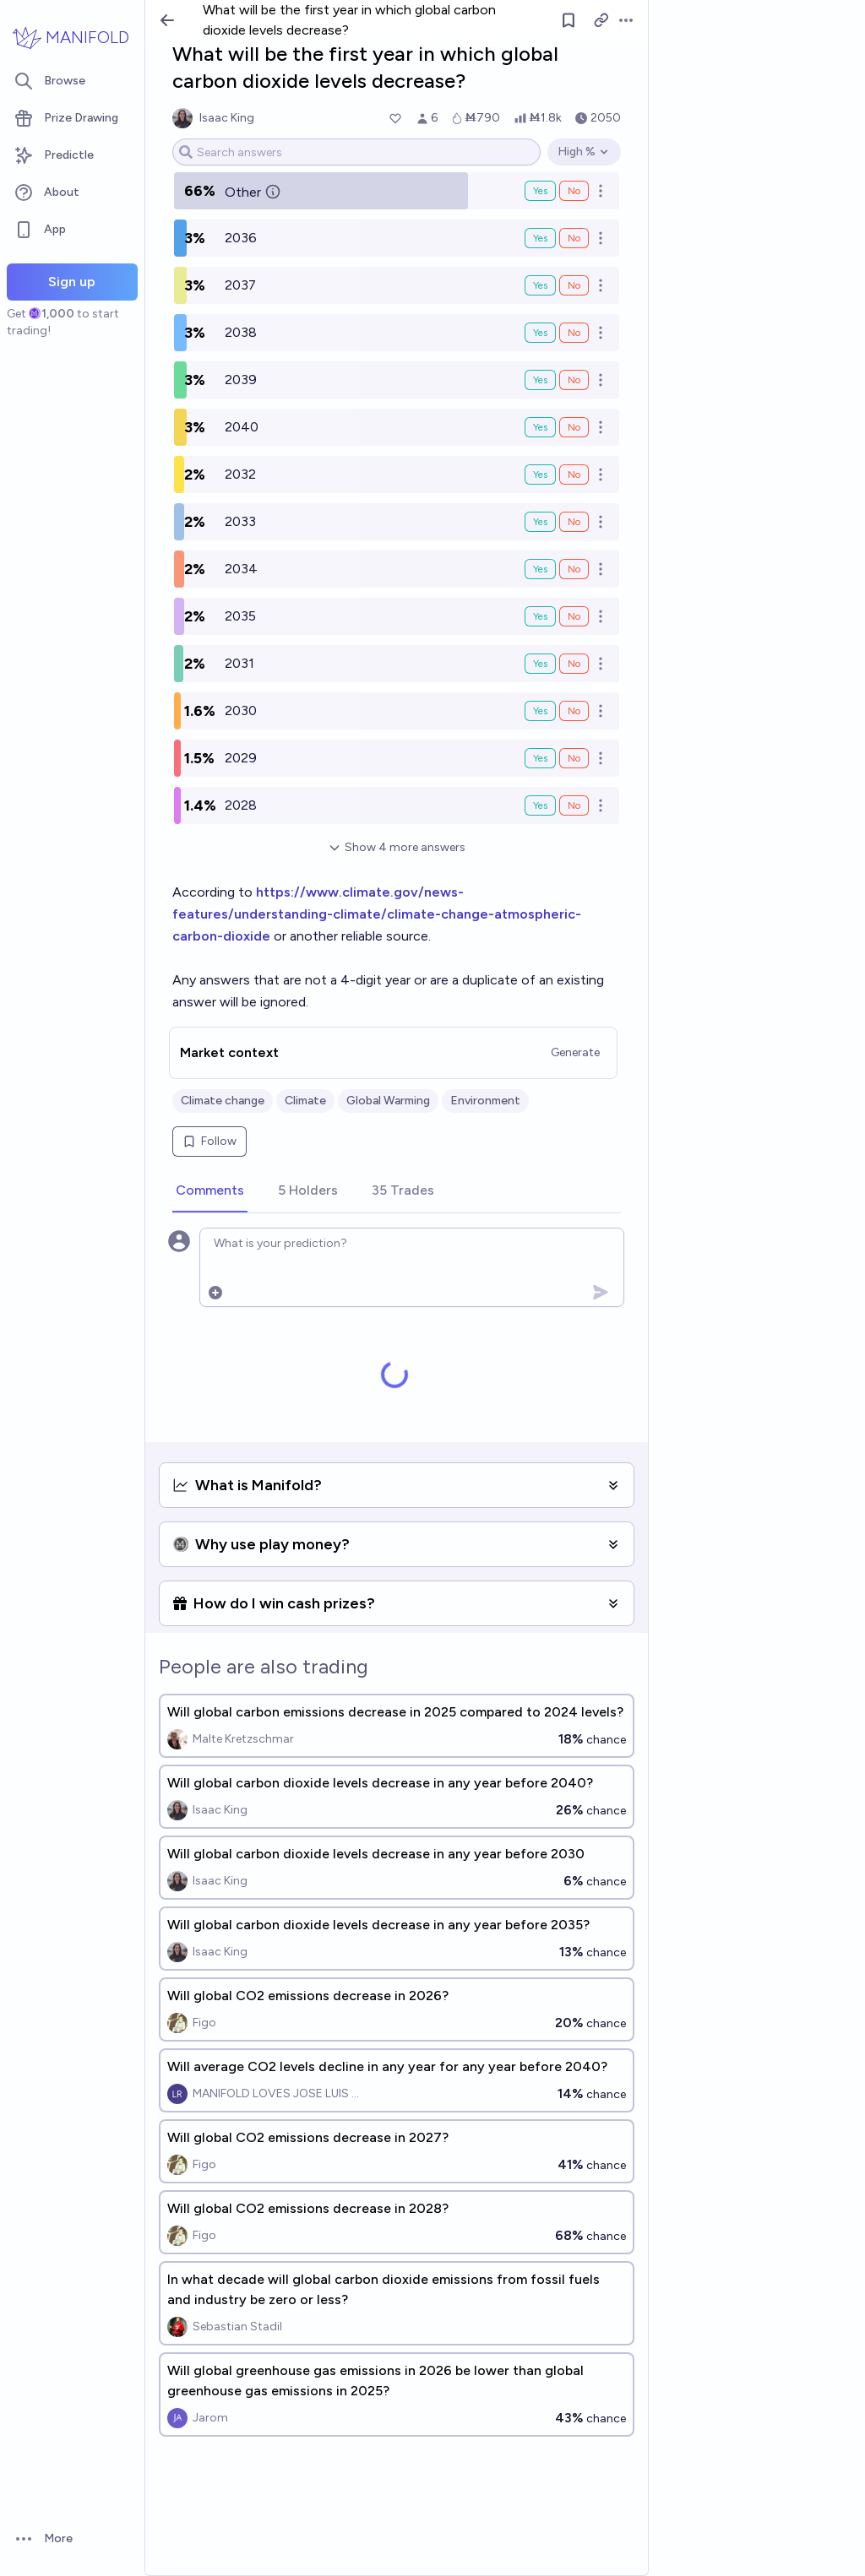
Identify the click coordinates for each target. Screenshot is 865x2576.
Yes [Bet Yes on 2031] (540, 664)
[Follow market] (568, 20)
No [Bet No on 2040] (574, 427)
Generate (575, 1052)
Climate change (222, 1100)
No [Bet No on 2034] (574, 569)
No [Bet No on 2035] (574, 616)
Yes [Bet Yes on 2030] (540, 711)
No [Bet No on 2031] (574, 664)
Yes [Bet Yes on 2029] (540, 758)
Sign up (71, 282)
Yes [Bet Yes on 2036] (540, 238)
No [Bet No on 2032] (574, 474)
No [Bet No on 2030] (574, 711)
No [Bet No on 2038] (574, 333)
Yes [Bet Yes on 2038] (540, 333)
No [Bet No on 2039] (574, 380)
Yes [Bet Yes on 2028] (540, 805)
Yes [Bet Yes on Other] (540, 191)
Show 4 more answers (396, 847)
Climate (305, 1100)
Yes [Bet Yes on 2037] (540, 285)
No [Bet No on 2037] (574, 285)
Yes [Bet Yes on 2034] (540, 569)
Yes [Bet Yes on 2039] (540, 380)
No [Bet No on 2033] (574, 522)
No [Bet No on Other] (574, 191)
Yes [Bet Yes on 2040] (540, 427)
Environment (485, 1100)
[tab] (210, 1191)
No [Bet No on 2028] (574, 805)
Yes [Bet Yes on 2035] (540, 616)
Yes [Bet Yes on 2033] (540, 522)
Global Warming (388, 1100)
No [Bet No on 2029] (574, 758)
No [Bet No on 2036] (574, 238)
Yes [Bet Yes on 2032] (540, 474)
